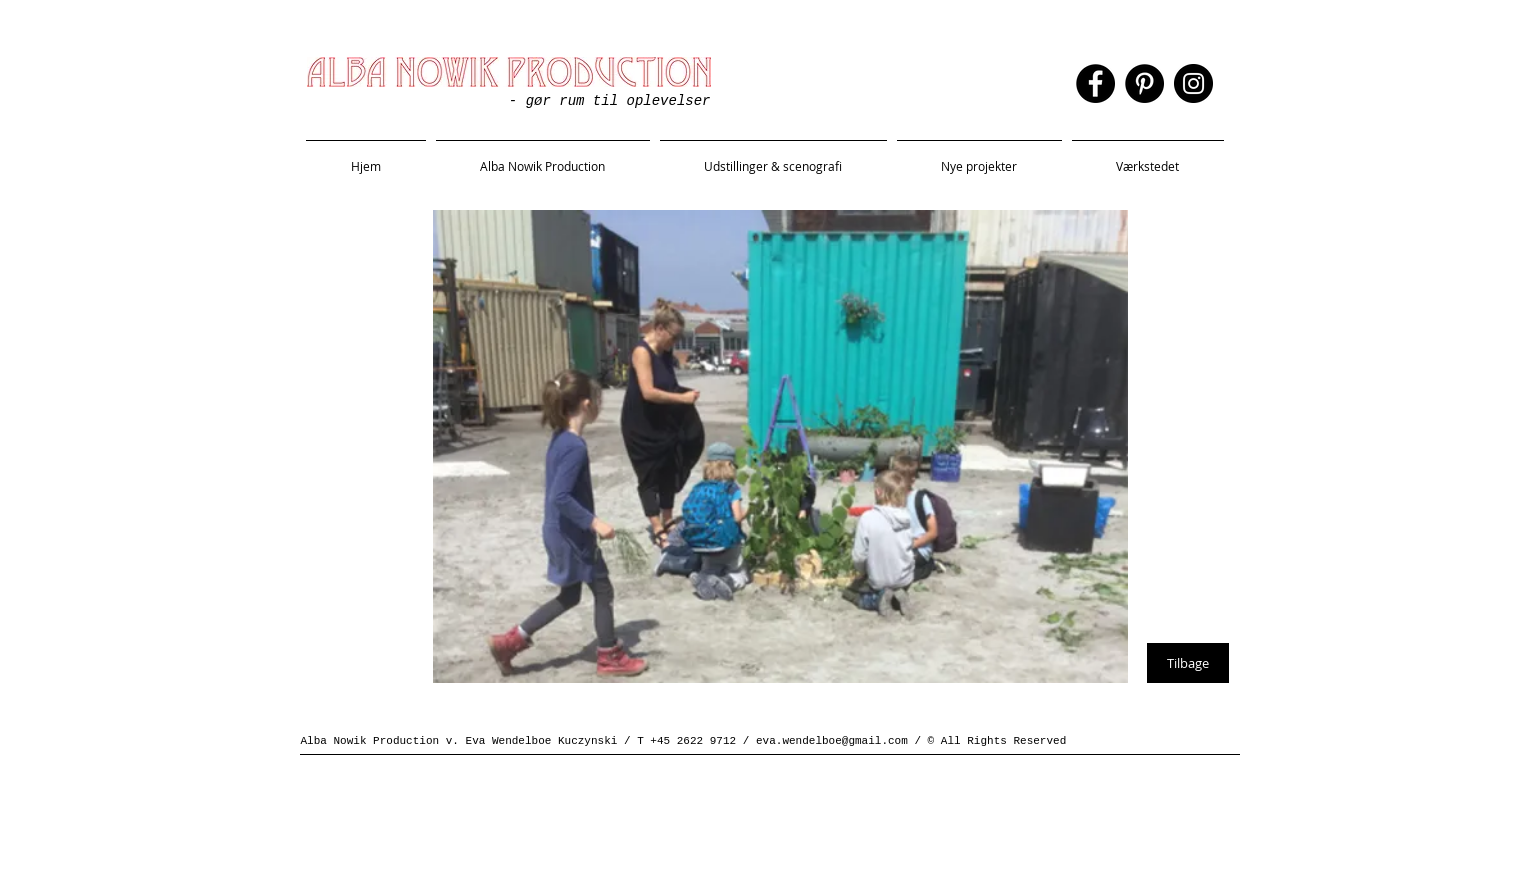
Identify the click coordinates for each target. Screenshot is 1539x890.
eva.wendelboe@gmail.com (832, 741)
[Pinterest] (1144, 83)
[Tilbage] (1188, 663)
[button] (773, 157)
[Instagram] (1193, 83)
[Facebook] (1095, 83)
